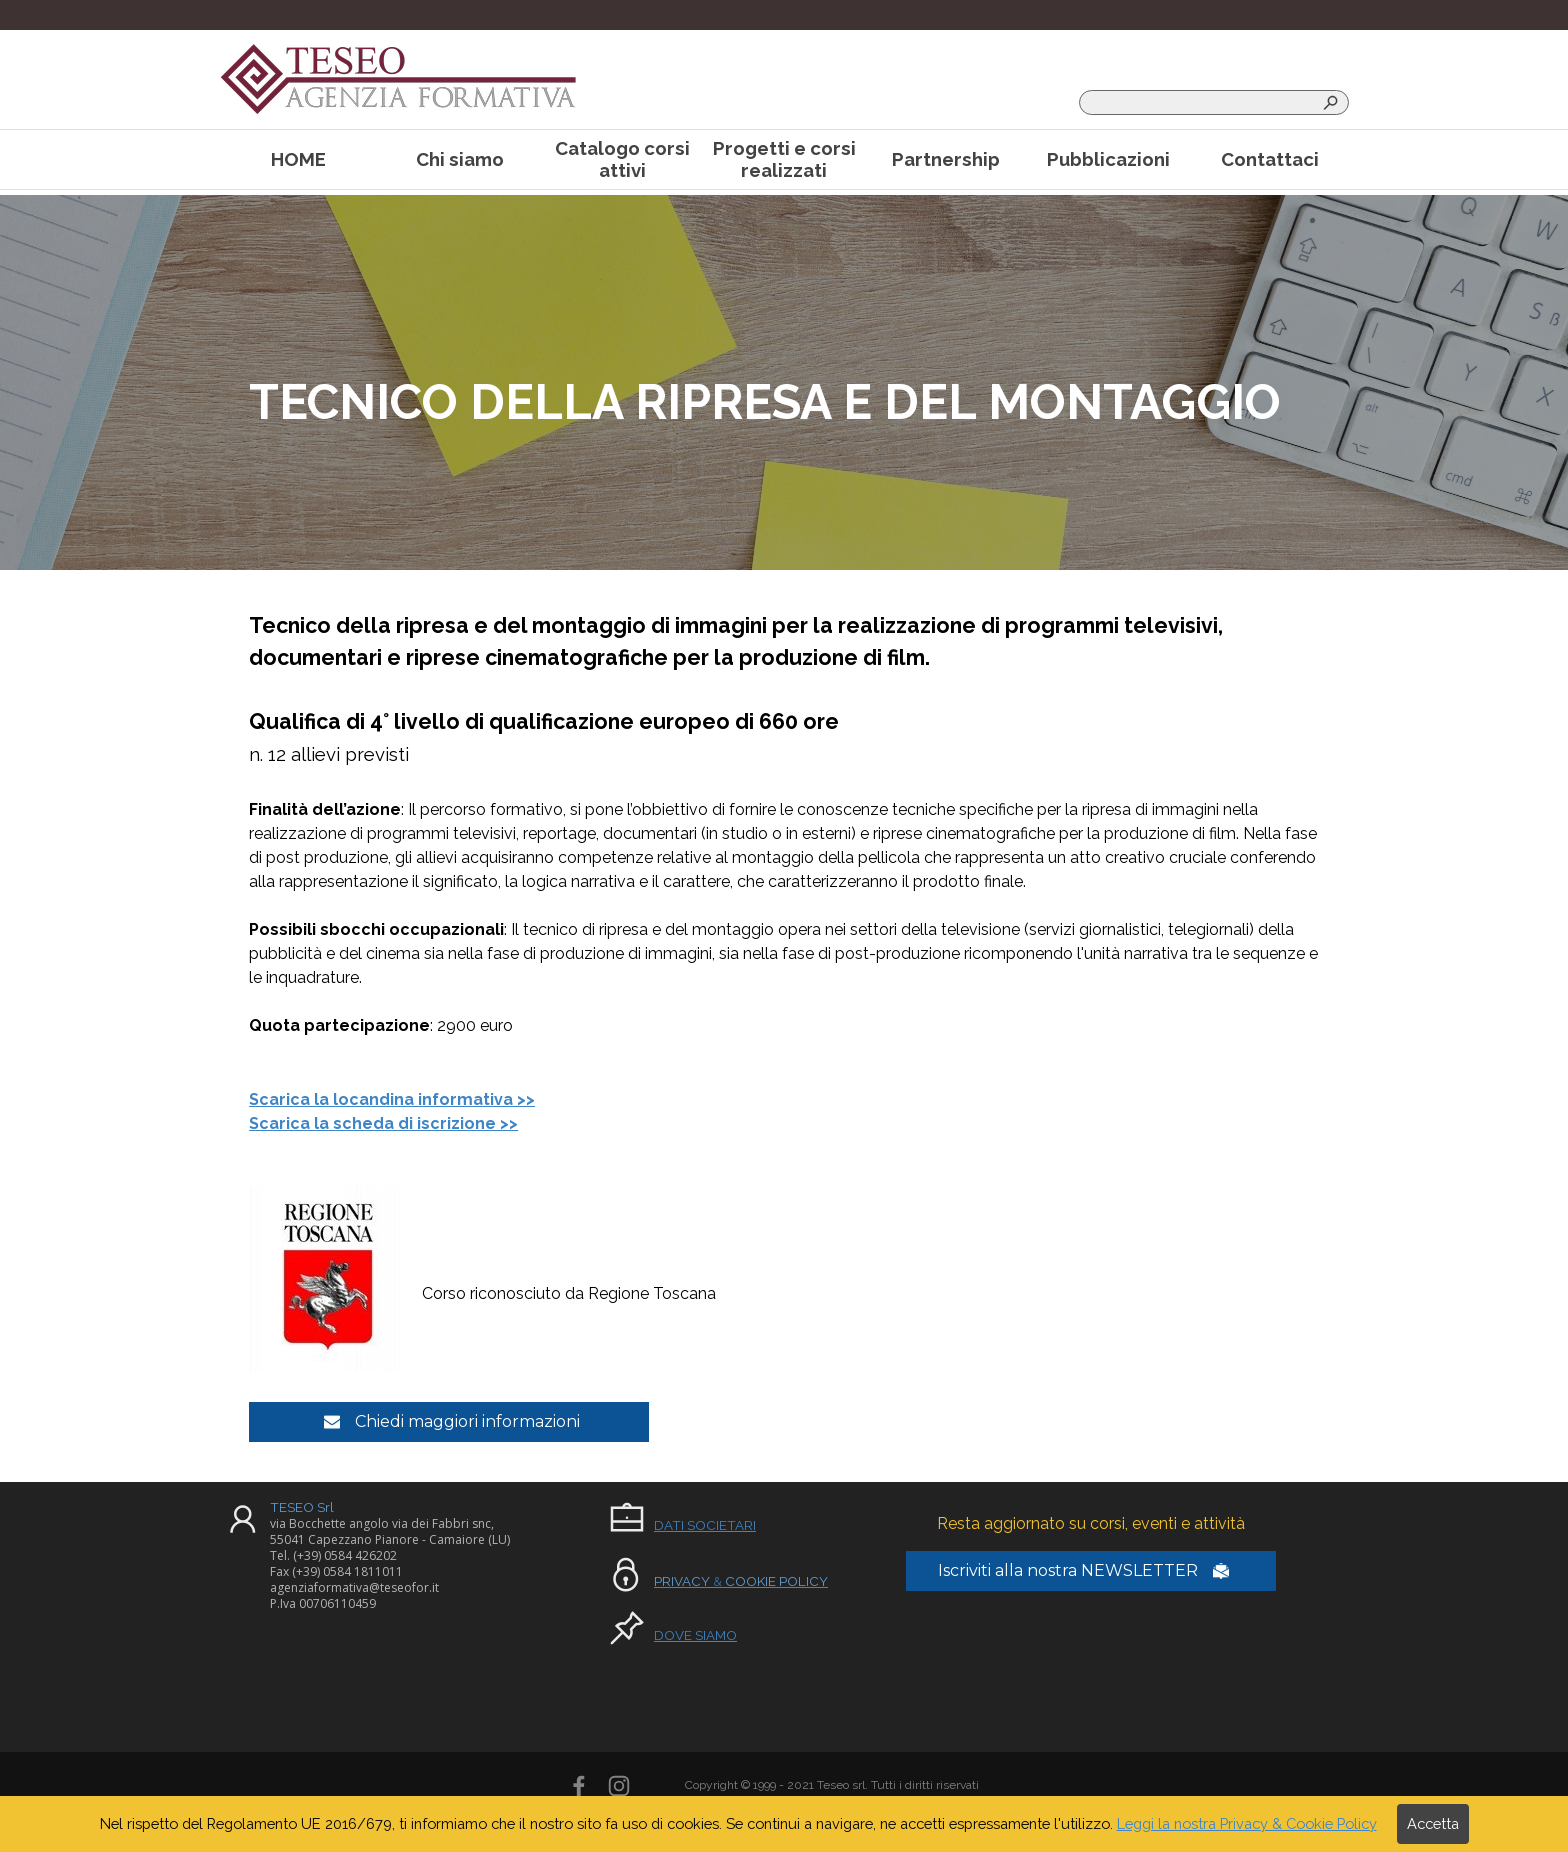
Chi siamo (460, 159)
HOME (298, 159)
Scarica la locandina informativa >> (392, 1099)
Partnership (946, 159)
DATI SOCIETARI (705, 1525)
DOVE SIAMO (695, 1635)
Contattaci (1270, 159)
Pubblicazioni (1108, 159)
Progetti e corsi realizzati (784, 159)
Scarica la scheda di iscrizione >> (383, 1123)
